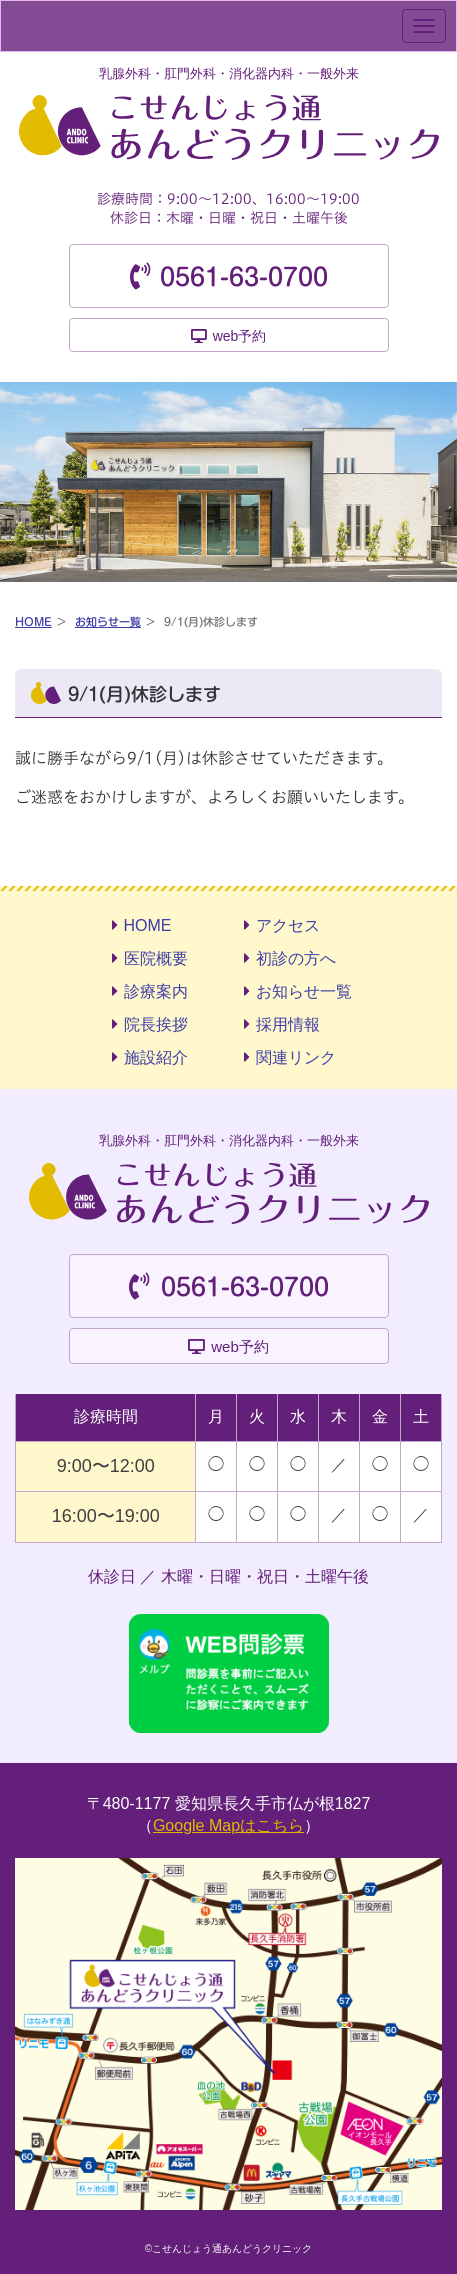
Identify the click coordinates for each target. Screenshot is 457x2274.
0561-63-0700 (244, 277)
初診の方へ (296, 958)
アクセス (288, 925)
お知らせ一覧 (108, 621)
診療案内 (156, 991)
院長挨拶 (156, 1024)
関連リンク (296, 1057)
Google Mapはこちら (228, 1825)
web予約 (240, 336)
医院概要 (156, 958)
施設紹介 (156, 1057)
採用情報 (288, 1024)
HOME (33, 621)
